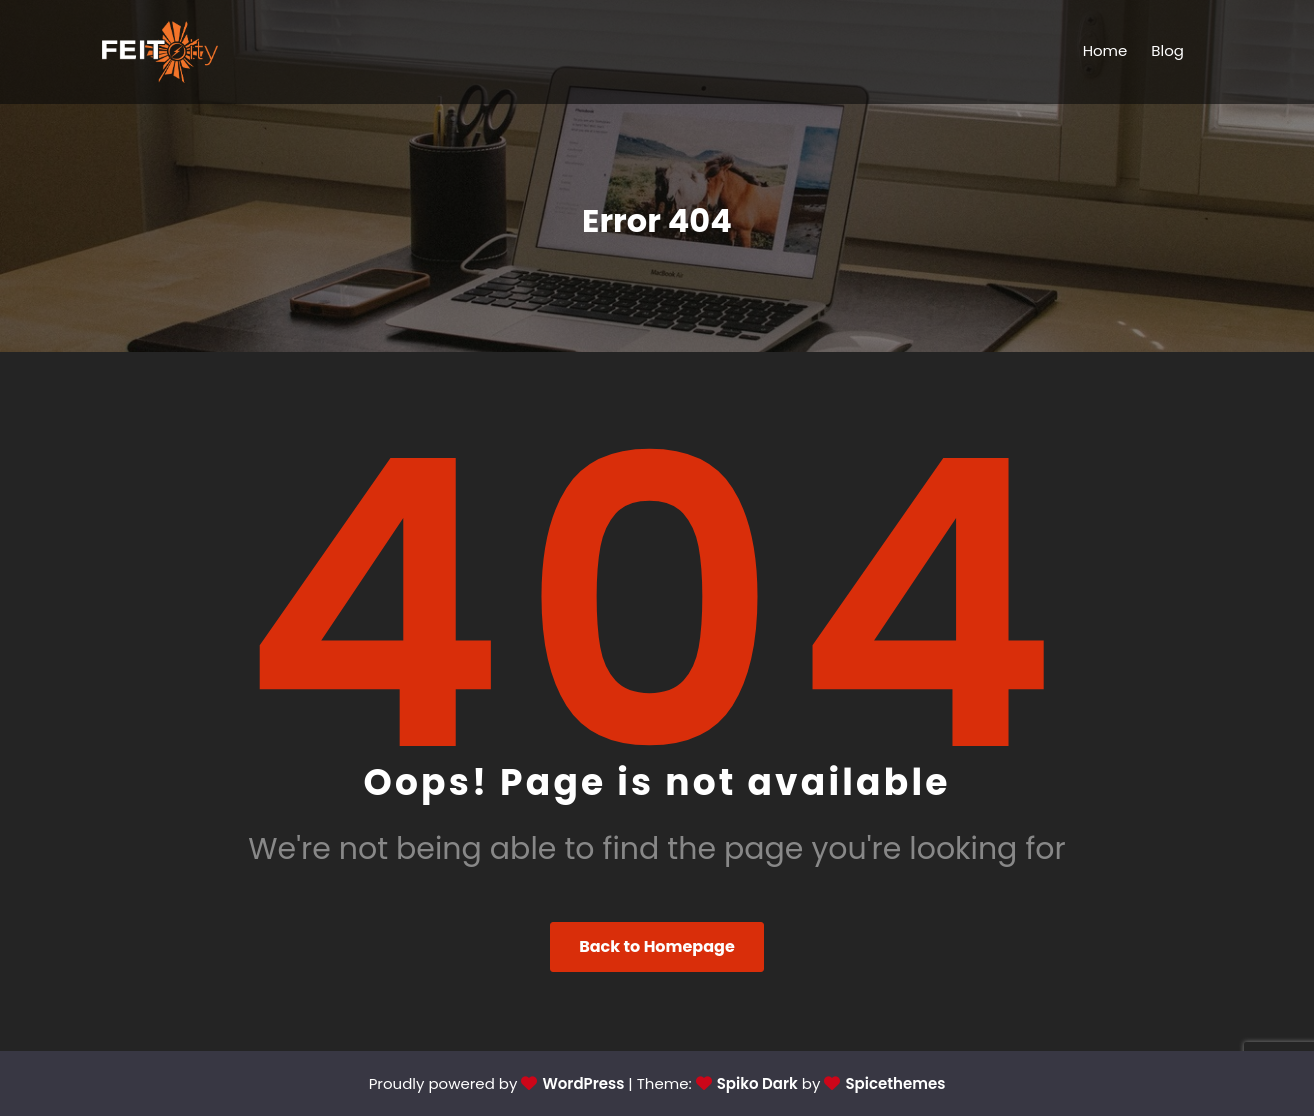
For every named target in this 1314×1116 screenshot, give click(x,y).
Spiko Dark (757, 1083)
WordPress (583, 1083)
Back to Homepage (657, 946)
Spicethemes (895, 1083)
